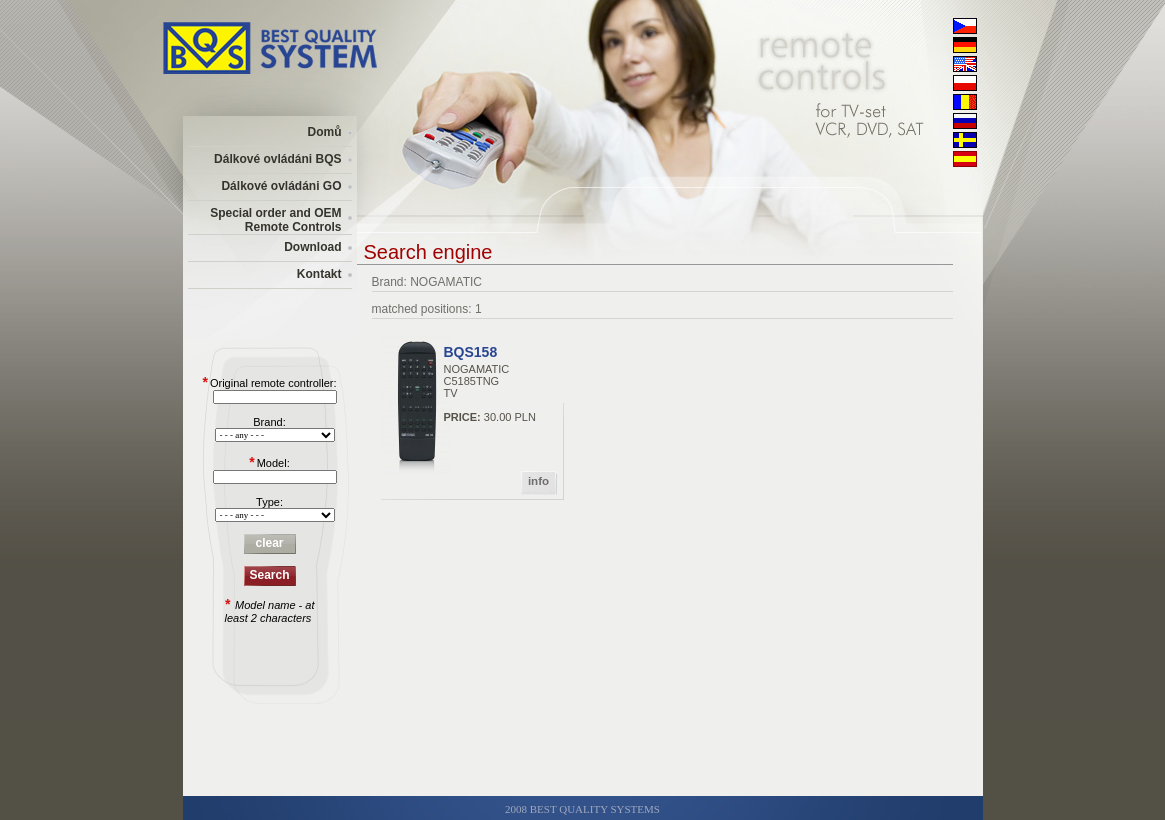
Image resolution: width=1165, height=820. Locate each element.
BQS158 (471, 352)
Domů (325, 132)
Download (312, 247)
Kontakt (319, 274)
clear (269, 543)
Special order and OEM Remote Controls (275, 220)
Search (269, 575)
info (538, 481)
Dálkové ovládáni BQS (277, 159)
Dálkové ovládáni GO (281, 186)
